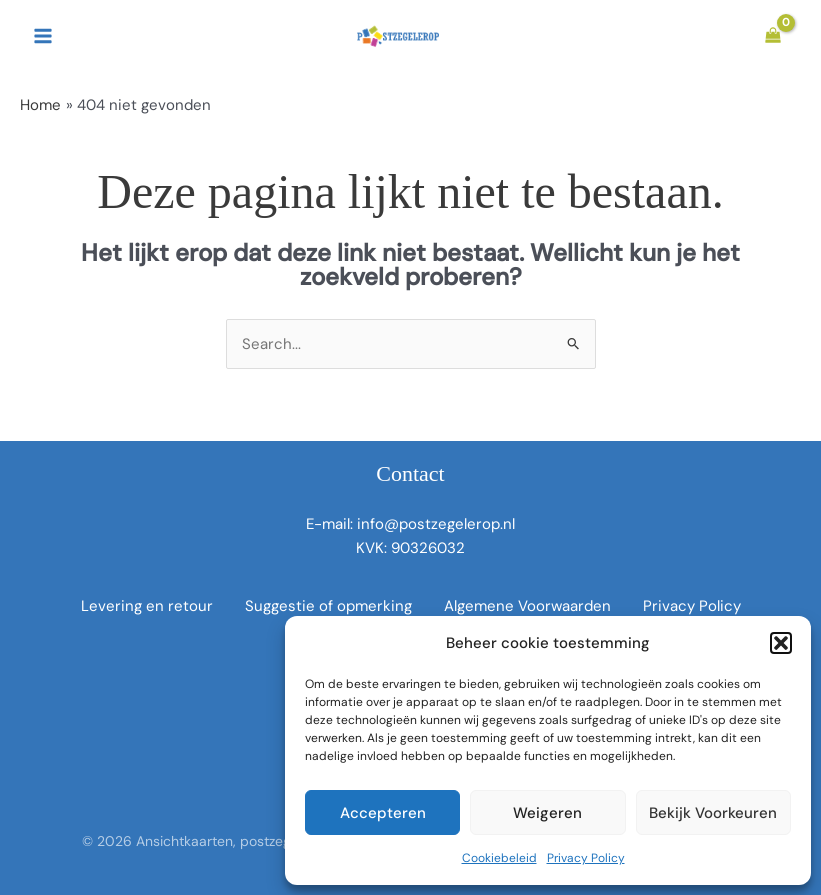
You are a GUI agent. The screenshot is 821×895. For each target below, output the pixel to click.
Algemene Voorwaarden (527, 606)
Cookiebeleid (499, 858)
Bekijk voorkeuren (713, 813)
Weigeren (547, 813)
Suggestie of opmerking (328, 606)
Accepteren (383, 813)
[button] (781, 643)
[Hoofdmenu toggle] (42, 36)
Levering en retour (147, 606)
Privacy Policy (586, 858)
